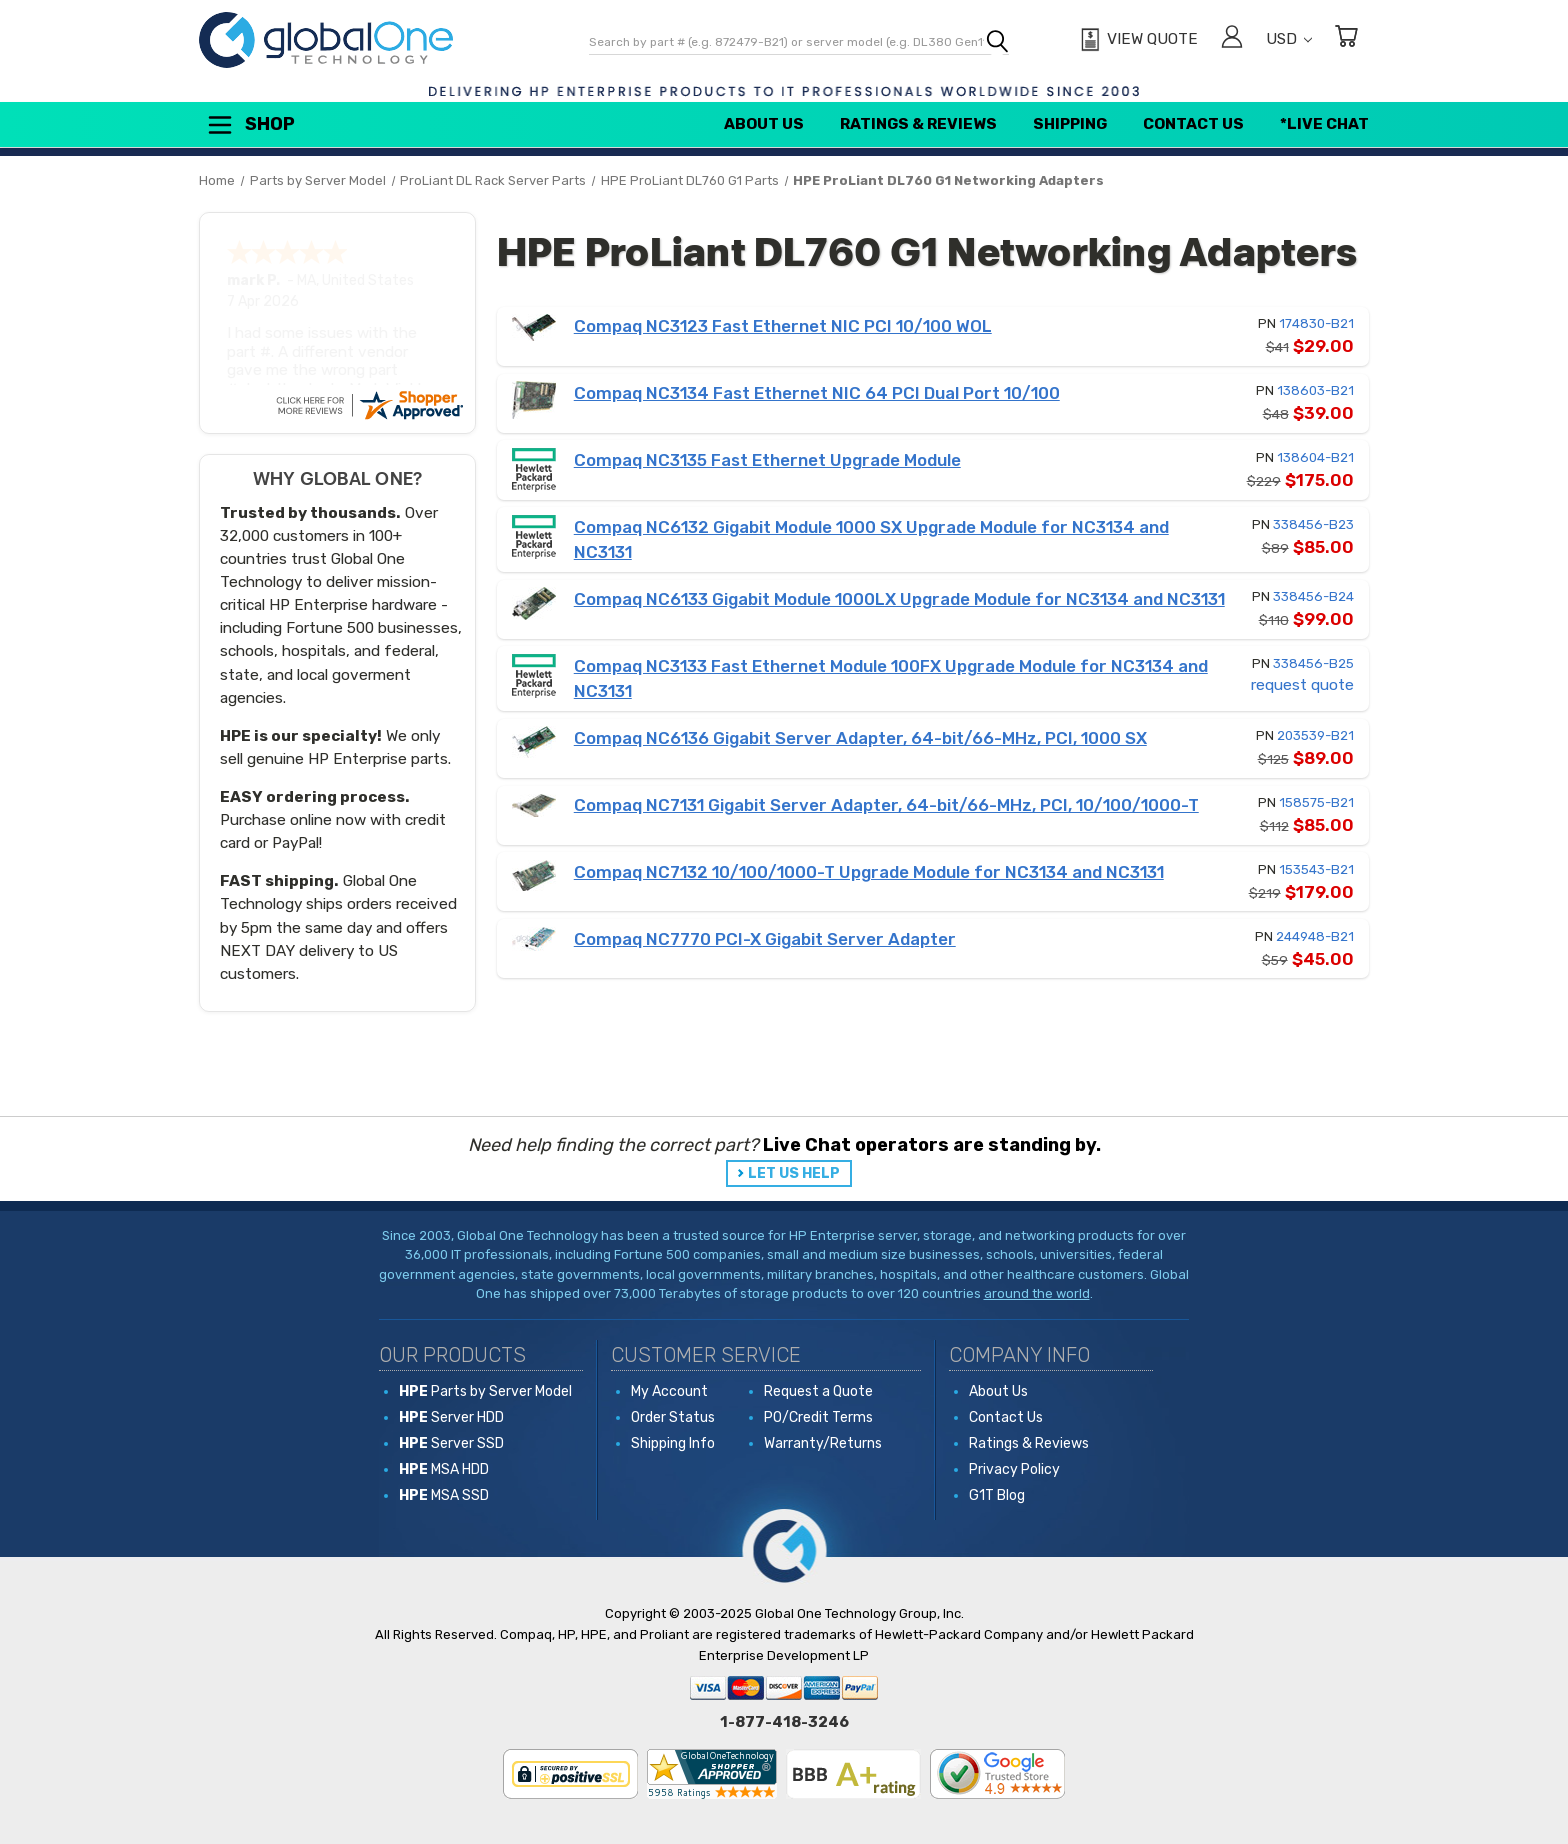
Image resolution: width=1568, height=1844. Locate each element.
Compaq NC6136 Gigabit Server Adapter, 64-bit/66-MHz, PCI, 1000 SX (860, 738)
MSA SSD (444, 1495)
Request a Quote (818, 1391)
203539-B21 (1315, 735)
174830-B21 (1316, 323)
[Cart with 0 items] (1346, 39)
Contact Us (1193, 124)
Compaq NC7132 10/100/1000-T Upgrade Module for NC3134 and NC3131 (869, 872)
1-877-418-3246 (784, 1722)
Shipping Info (673, 1443)
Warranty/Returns (823, 1443)
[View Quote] (1136, 40)
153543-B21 (1316, 869)
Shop (250, 125)
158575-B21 (1316, 802)
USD (1289, 39)
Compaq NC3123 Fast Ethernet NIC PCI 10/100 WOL (783, 326)
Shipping (1070, 124)
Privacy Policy (1014, 1469)
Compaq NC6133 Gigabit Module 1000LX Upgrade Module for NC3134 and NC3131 (899, 599)
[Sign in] (1232, 39)
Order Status (673, 1417)
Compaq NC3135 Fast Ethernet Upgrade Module (767, 460)
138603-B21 (1315, 390)
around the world (1037, 1293)
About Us (764, 124)
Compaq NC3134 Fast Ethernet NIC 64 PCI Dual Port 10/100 (817, 393)
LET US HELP (794, 1173)
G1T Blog (997, 1495)
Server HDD (451, 1417)
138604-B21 (1315, 457)
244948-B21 (1315, 936)
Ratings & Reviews (918, 124)
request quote (1302, 685)
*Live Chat (1324, 124)
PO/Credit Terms (818, 1417)
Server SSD (451, 1443)
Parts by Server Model (485, 1391)
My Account (669, 1391)
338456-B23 (1313, 524)
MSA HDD (444, 1469)
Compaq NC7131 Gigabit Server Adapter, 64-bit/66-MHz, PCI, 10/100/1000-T (886, 805)
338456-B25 (1313, 663)
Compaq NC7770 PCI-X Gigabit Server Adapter (765, 939)
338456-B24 (1313, 596)
